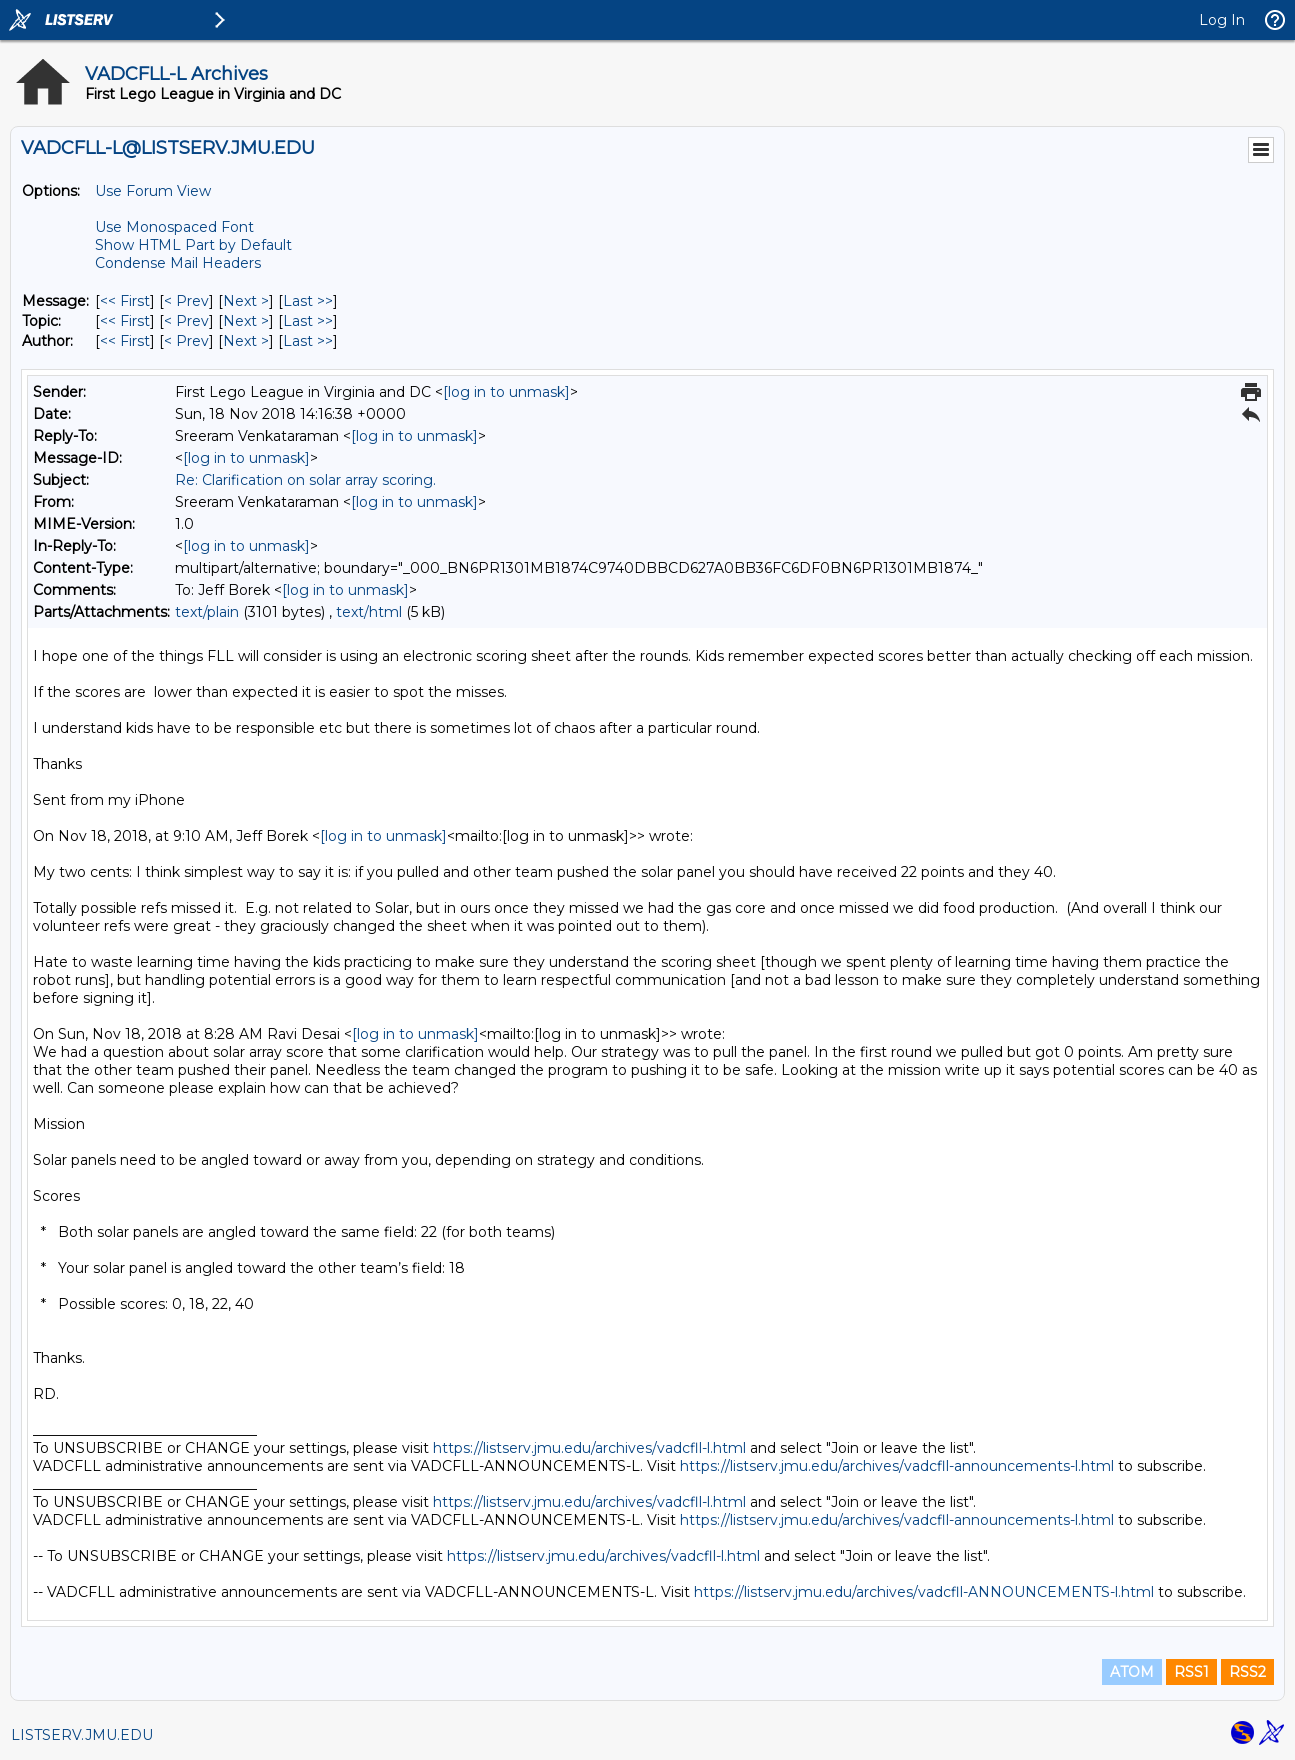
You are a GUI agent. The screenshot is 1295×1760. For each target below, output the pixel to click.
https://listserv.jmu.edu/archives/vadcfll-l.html (589, 1448)
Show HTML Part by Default (193, 245)
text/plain (207, 612)
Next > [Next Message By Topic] (246, 321)
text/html (369, 612)
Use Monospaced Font (174, 227)
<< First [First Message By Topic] (125, 321)
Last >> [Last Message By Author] (308, 341)
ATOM (1132, 1672)
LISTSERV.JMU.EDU (82, 1735)
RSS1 (1191, 1672)
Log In (1222, 20)
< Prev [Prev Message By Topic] (186, 321)
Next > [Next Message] (246, 301)
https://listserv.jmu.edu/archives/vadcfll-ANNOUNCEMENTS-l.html (924, 1592)
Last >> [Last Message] (308, 301)
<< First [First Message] (125, 301)
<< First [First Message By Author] (125, 341)
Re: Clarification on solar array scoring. (305, 480)
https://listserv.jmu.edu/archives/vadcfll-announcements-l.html (897, 1466)
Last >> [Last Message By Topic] (308, 321)
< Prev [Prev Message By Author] (186, 341)
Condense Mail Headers (178, 263)
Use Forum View (153, 191)
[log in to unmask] (506, 392)
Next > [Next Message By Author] (246, 341)
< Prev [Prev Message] (186, 301)
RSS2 (1247, 1672)
